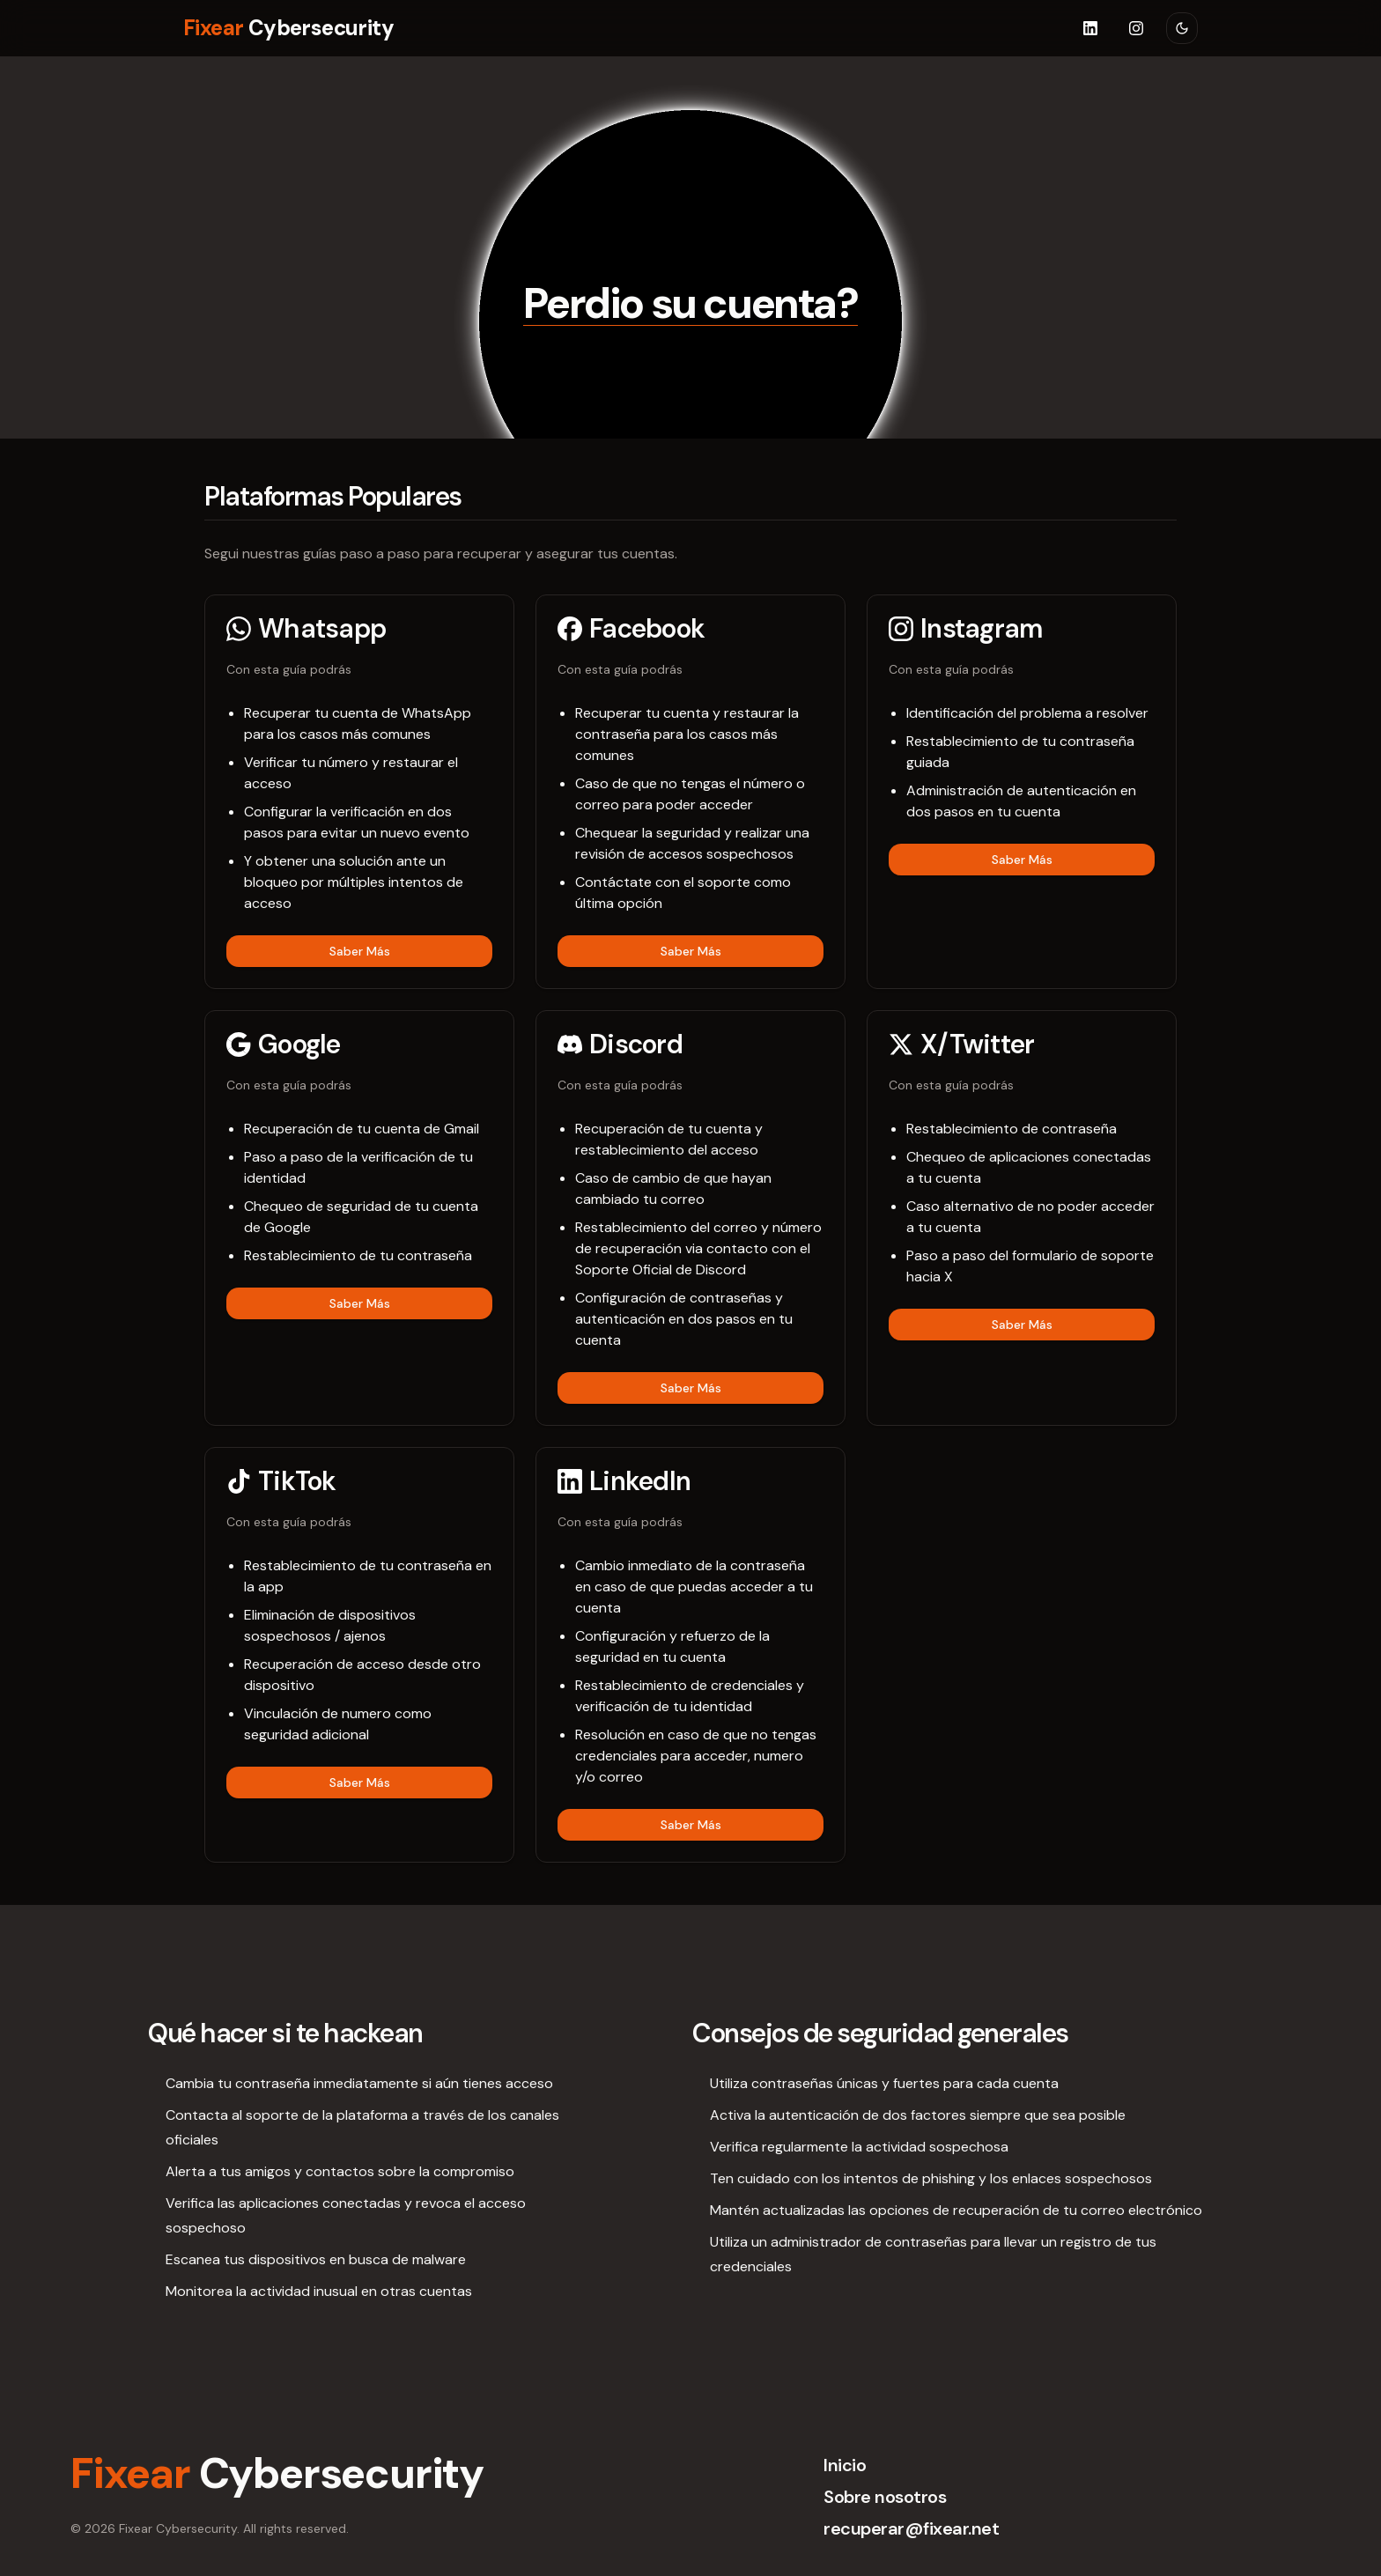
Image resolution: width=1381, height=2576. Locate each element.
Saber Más (359, 951)
